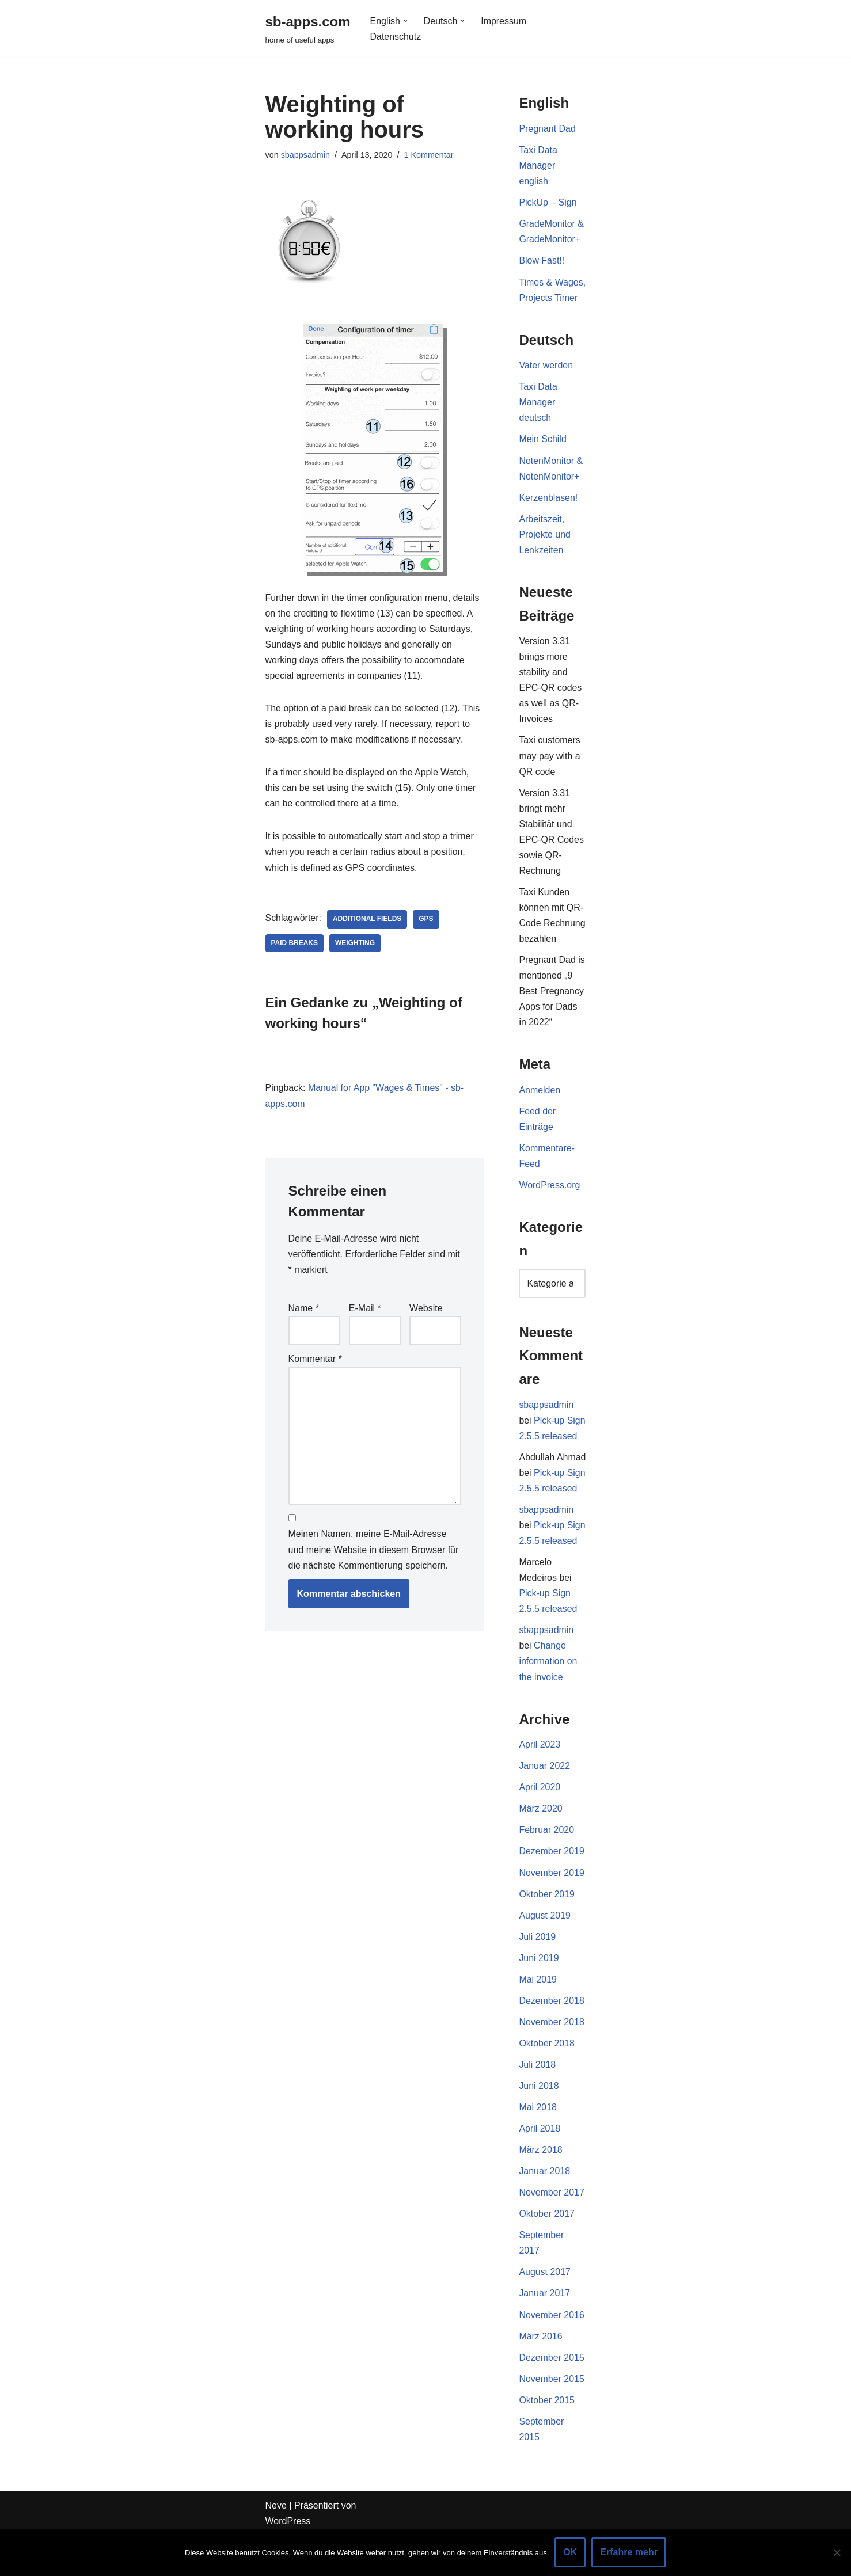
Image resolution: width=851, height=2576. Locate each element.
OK (570, 2552)
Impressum (504, 21)
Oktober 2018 (547, 2082)
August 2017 (545, 2311)
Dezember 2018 (551, 2039)
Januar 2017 (544, 2333)
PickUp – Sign (548, 203)
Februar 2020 (546, 1868)
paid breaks (294, 945)
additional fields (367, 920)
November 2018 (551, 2060)
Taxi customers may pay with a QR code (549, 774)
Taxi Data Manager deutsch (538, 418)
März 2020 (541, 1846)
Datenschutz (395, 36)
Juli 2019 (537, 1975)
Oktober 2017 (547, 2253)
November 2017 (551, 2231)
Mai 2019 (538, 2018)
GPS (426, 920)
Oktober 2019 (547, 1932)
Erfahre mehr (629, 2552)
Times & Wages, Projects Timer (552, 298)
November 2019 (551, 1911)
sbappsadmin (305, 154)
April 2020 (539, 1825)
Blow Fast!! (541, 262)
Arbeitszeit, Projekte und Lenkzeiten (545, 551)
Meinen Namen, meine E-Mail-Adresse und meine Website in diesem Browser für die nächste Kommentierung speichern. (373, 1552)
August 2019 (545, 1953)
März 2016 (541, 2376)
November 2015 (551, 2418)
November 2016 (551, 2355)
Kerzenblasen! (548, 514)
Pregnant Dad (547, 129)
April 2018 (539, 2167)
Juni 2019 (539, 1996)
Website (426, 1310)
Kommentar (315, 1360)
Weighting (355, 945)
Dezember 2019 (551, 1889)
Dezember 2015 (551, 2397)
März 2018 (541, 2189)
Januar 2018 (544, 2210)
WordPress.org (549, 1205)
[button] (405, 20)
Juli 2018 (537, 2103)
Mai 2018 (538, 2146)
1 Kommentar (429, 154)
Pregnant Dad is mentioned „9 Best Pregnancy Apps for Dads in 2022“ (552, 1010)
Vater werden (546, 382)
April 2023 (539, 1782)
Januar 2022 (544, 1804)
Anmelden (539, 1109)
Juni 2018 (539, 2125)
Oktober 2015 (547, 2440)
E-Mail (365, 1310)
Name (303, 1310)
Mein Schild (543, 456)
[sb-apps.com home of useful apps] (308, 28)
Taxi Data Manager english (538, 165)
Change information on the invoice (548, 1698)
